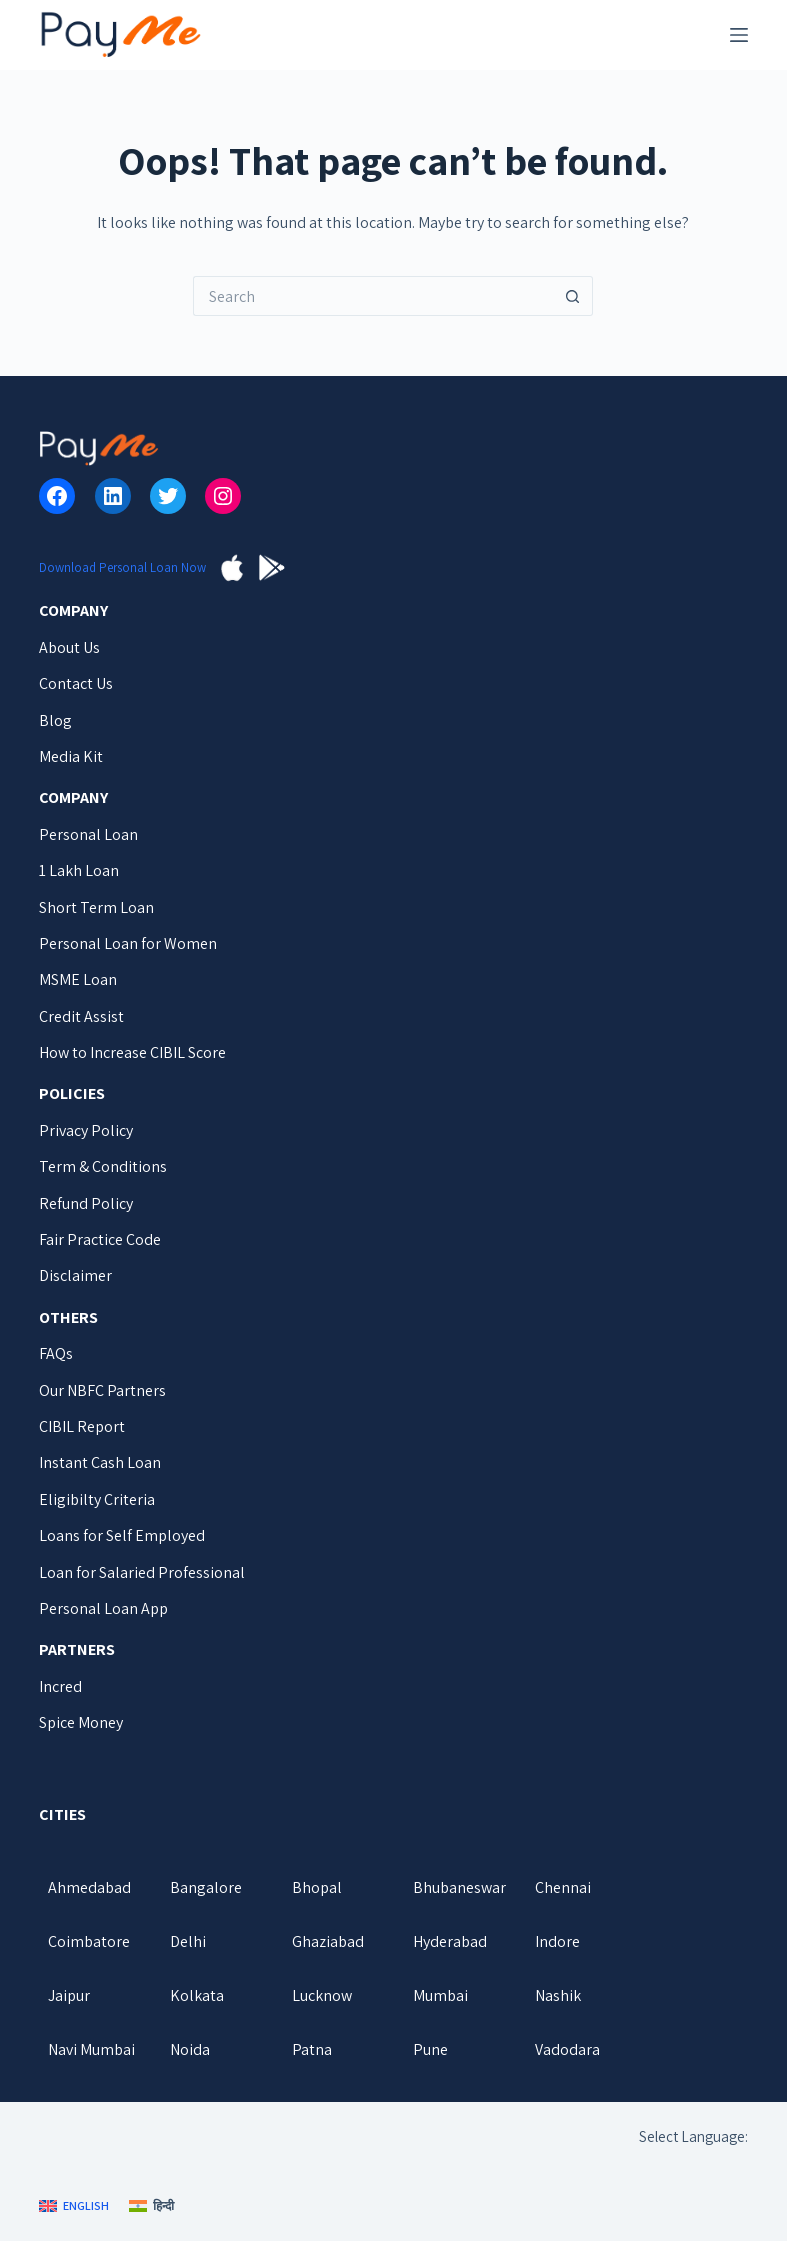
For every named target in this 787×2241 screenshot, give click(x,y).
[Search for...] (373, 296)
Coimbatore (89, 1941)
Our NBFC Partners (102, 1390)
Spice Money (81, 1722)
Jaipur (69, 1995)
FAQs (56, 1353)
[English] (74, 2206)
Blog (55, 720)
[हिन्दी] (151, 2206)
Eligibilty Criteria (97, 1499)
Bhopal (317, 1887)
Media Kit (71, 756)
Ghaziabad (328, 1941)
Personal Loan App (103, 1608)
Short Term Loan (96, 907)
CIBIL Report (82, 1426)
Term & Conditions (103, 1166)
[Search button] (573, 296)
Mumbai (440, 1995)
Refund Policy (86, 1203)
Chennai (563, 1887)
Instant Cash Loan (100, 1462)
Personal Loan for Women (128, 943)
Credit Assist (81, 1016)
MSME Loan (78, 979)
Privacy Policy (86, 1130)
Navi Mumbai (91, 2049)
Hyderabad (450, 1941)
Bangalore (206, 1887)
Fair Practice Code (100, 1239)
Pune (430, 2049)
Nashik (558, 1995)
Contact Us (76, 683)
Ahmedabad (89, 1887)
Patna (312, 2049)
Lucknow (322, 1995)
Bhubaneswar (459, 1887)
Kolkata (197, 1995)
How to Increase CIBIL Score (132, 1052)
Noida (190, 2049)
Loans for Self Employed (122, 1535)
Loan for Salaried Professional (142, 1572)
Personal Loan (88, 834)
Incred (60, 1686)
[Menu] (739, 35)
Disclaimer (75, 1275)
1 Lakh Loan (79, 870)
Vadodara (567, 2049)
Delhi (188, 1941)
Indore (557, 1941)
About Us (69, 647)
